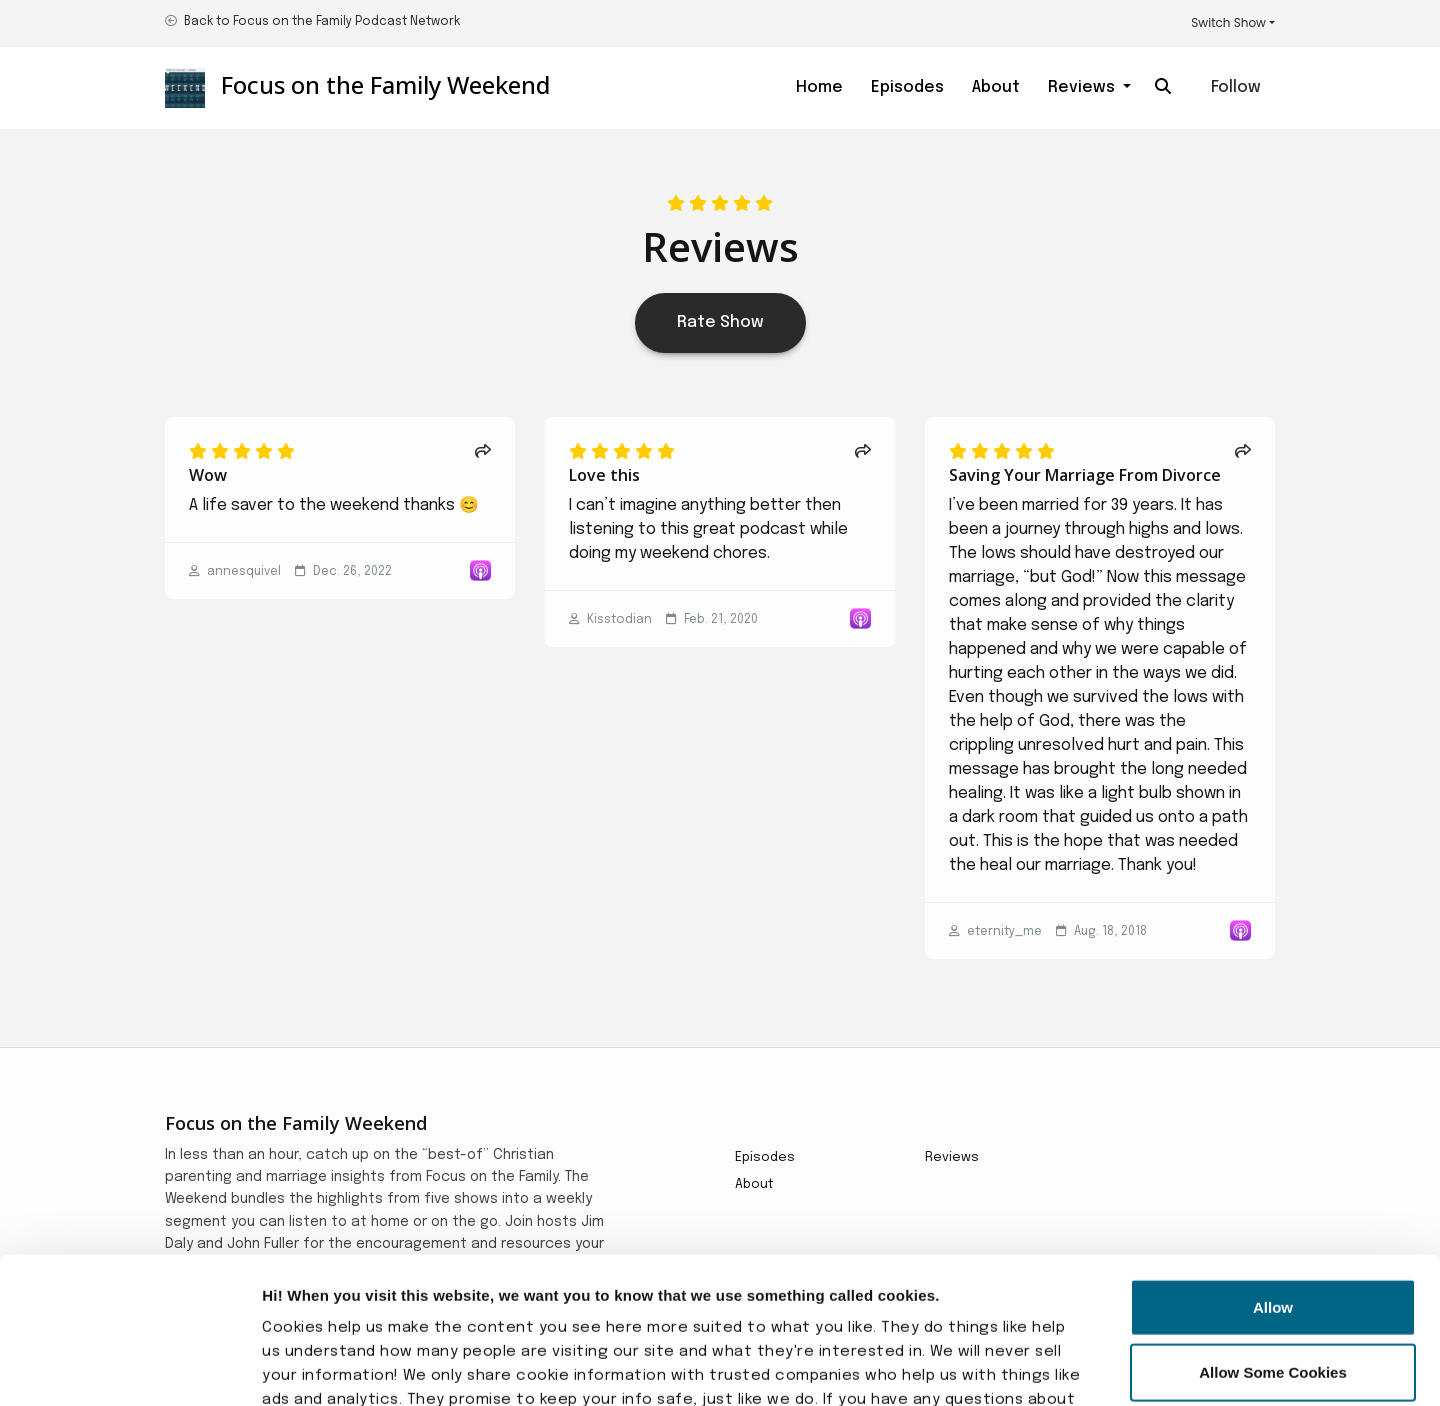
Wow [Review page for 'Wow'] (208, 475)
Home (819, 87)
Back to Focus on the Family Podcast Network (322, 22)
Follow (1236, 87)
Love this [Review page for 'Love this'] (604, 475)
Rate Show (720, 322)
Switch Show (1228, 22)
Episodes (907, 87)
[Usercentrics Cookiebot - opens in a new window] (129, 1367)
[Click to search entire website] (1163, 88)
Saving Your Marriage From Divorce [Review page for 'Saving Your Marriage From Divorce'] (1085, 475)
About (996, 87)
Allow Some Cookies (1273, 1235)
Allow (1273, 1169)
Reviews (1083, 87)
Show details (1089, 1366)
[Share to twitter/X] (483, 453)
